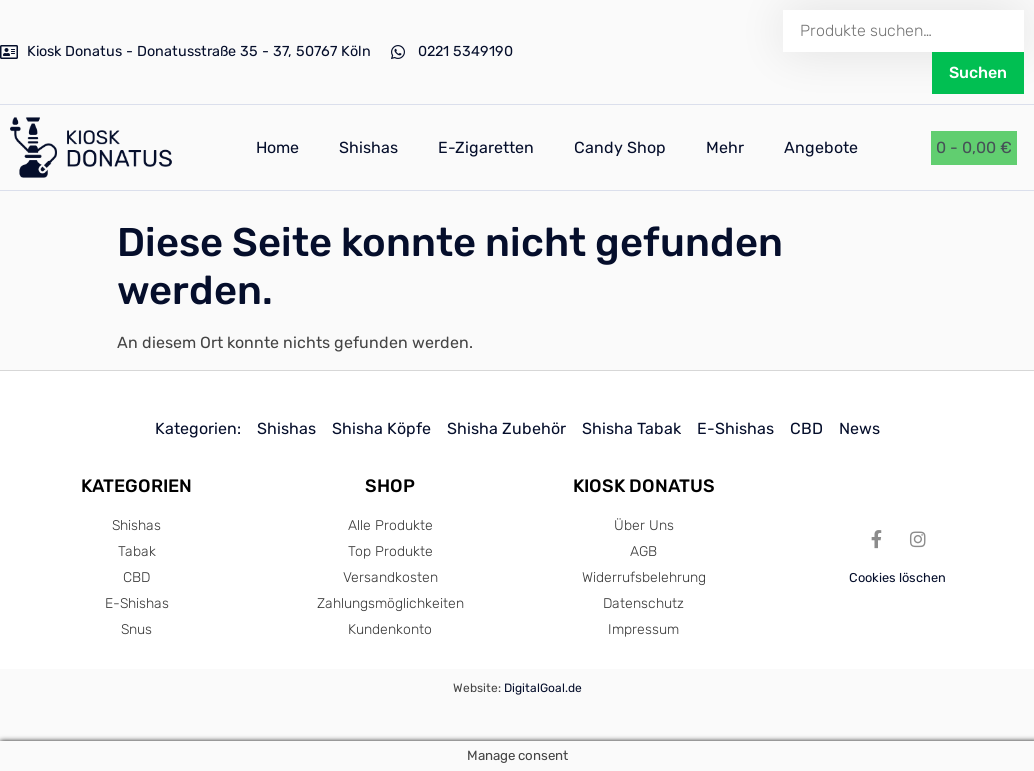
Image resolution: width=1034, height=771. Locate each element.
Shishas (368, 147)
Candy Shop (620, 147)
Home (277, 147)
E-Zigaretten (486, 147)
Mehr (725, 147)
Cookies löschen (897, 577)
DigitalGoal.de (543, 688)
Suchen (978, 72)
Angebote (821, 147)
